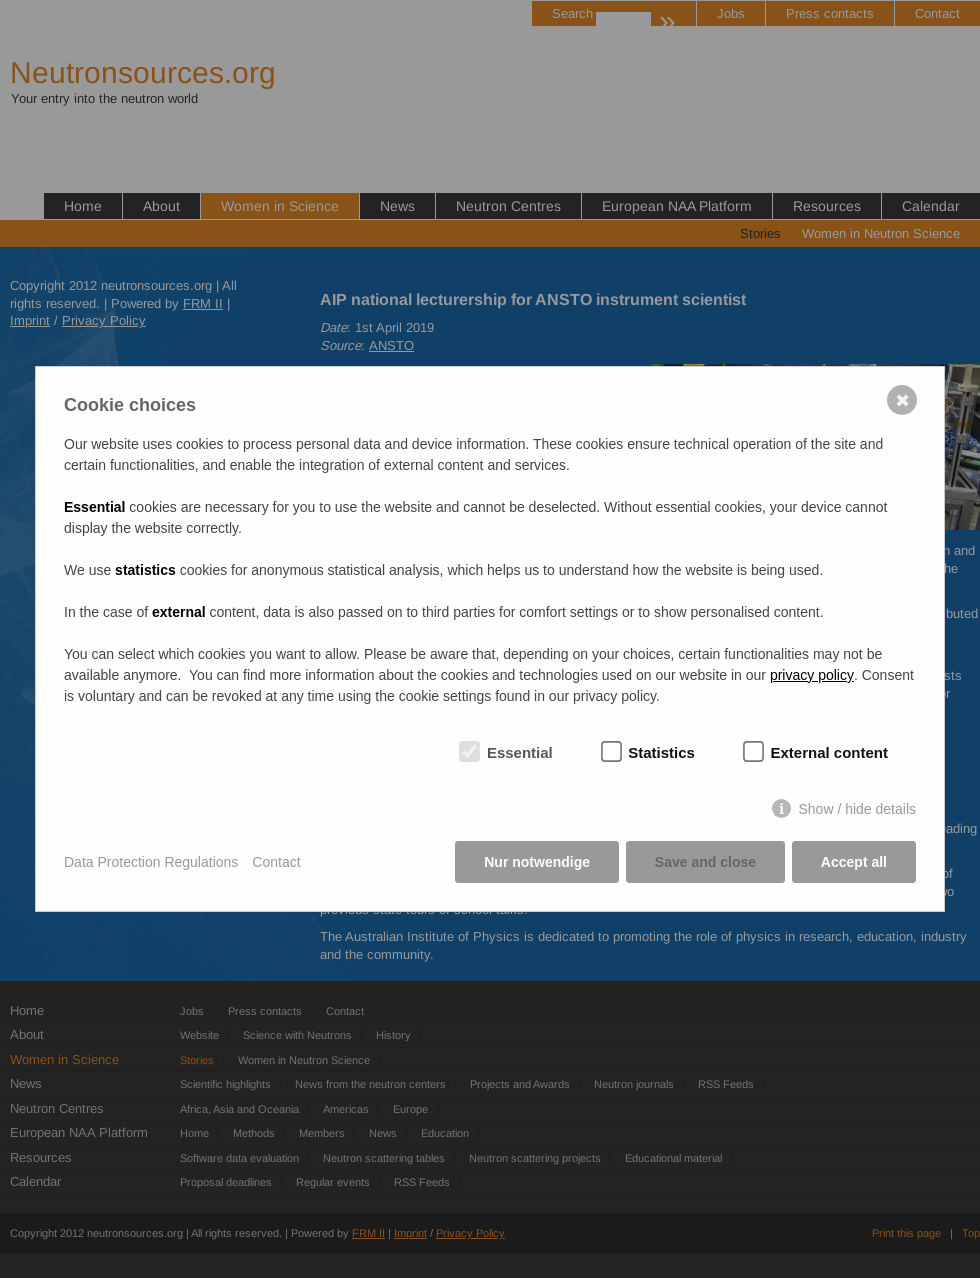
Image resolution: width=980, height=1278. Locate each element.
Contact (276, 862)
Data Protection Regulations (151, 862)
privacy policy (812, 675)
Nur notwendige (537, 862)
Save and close (705, 862)
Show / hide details (857, 809)
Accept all (854, 862)
